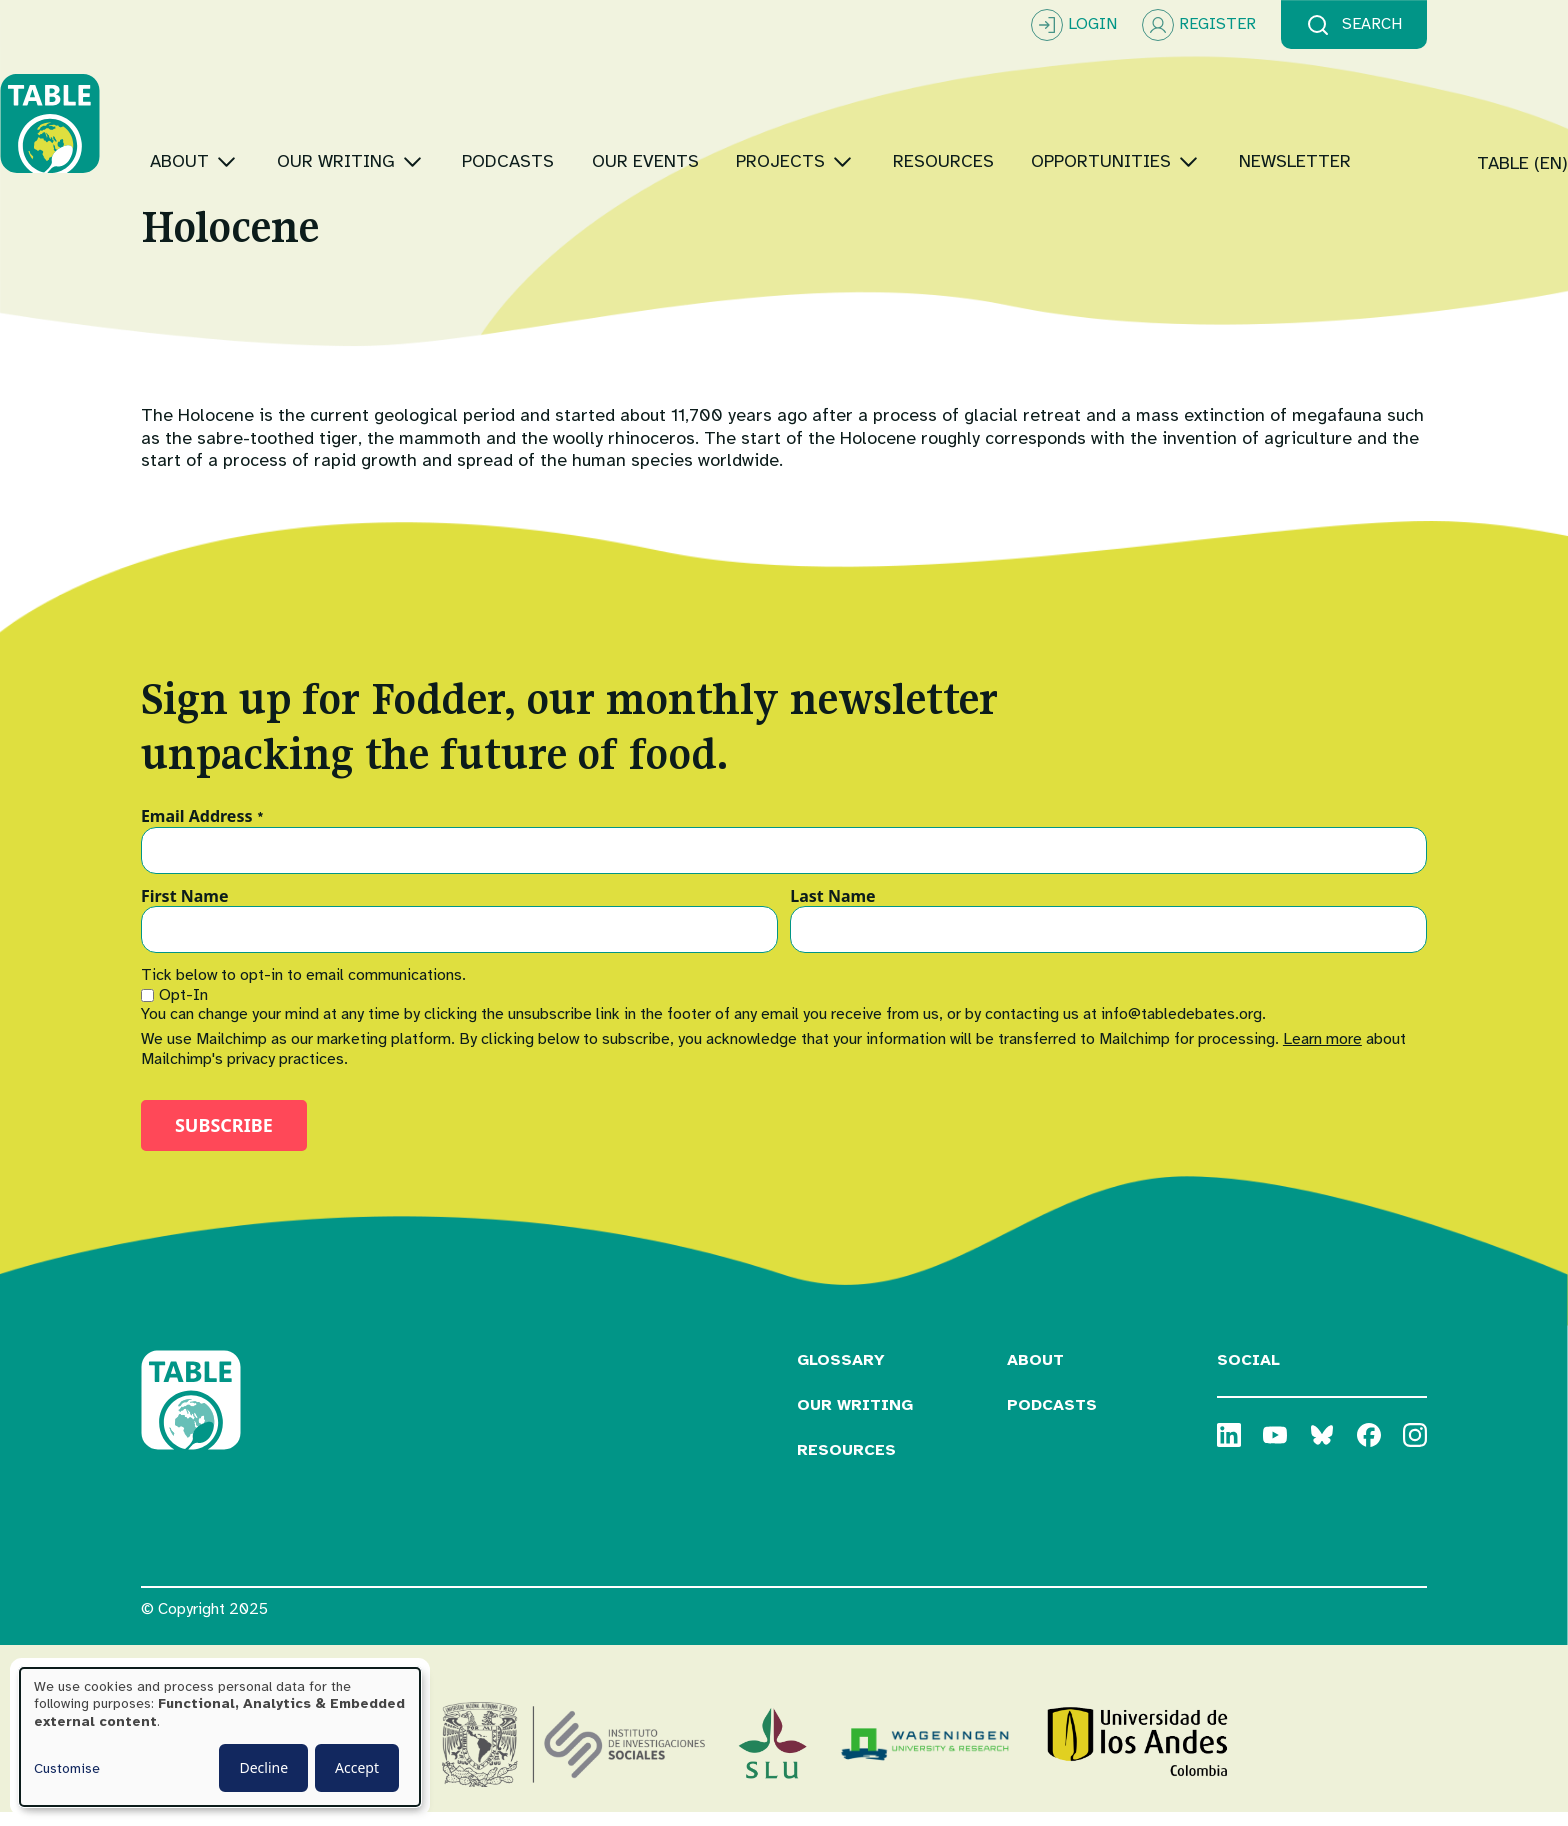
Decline (263, 1767)
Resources (846, 1462)
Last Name (832, 909)
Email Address (202, 829)
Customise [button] (67, 1768)
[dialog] (220, 1737)
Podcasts (1052, 1418)
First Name (185, 909)
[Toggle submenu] (367, 99)
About (1035, 1373)
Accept (357, 1767)
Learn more (1322, 1052)
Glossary (841, 1373)
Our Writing (855, 1418)
